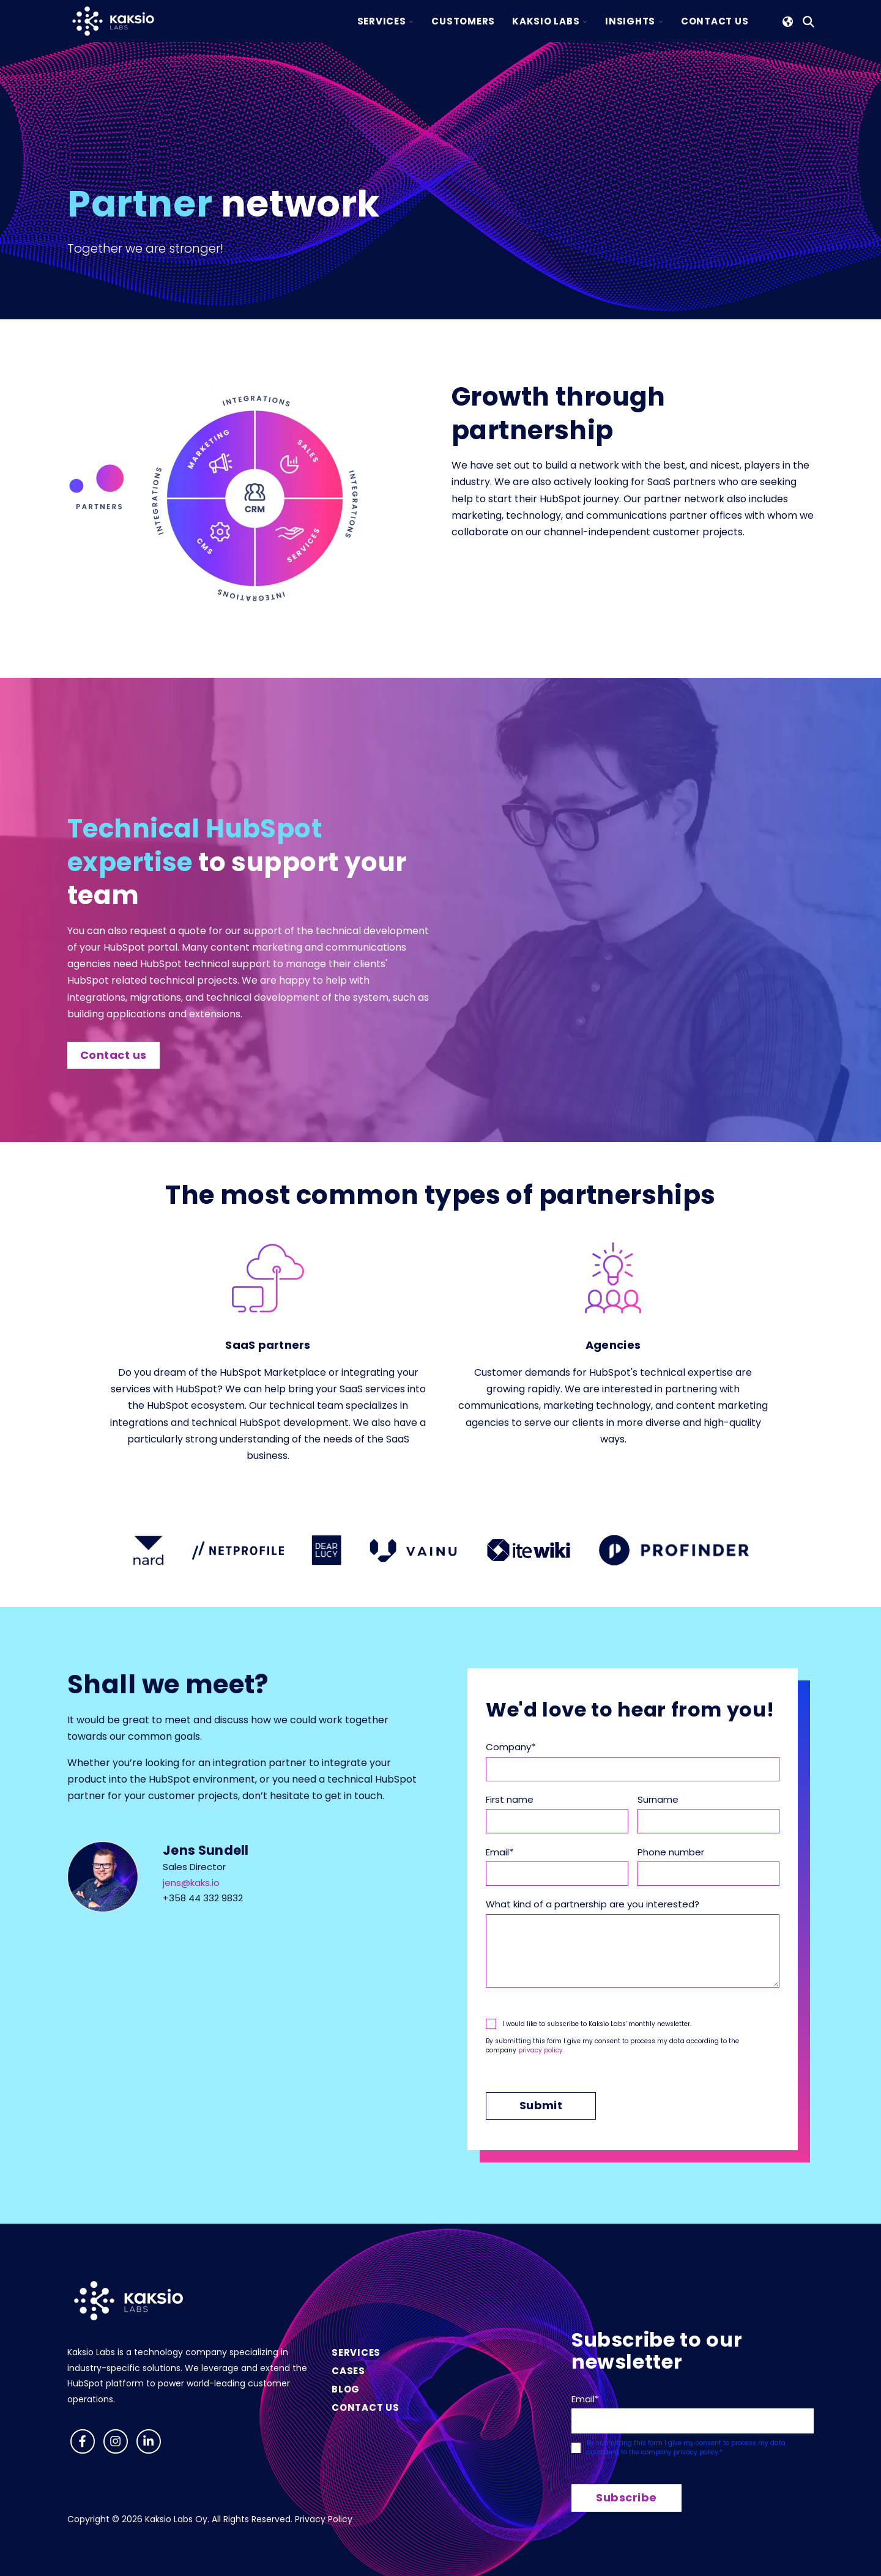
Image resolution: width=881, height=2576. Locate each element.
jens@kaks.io (191, 1882)
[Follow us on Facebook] (82, 2441)
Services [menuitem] (356, 2352)
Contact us (113, 1055)
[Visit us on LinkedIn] (148, 2441)
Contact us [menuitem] (366, 2407)
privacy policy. (541, 2050)
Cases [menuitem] (348, 2370)
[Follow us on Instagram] (115, 2441)
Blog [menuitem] (346, 2389)
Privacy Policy (323, 2519)
